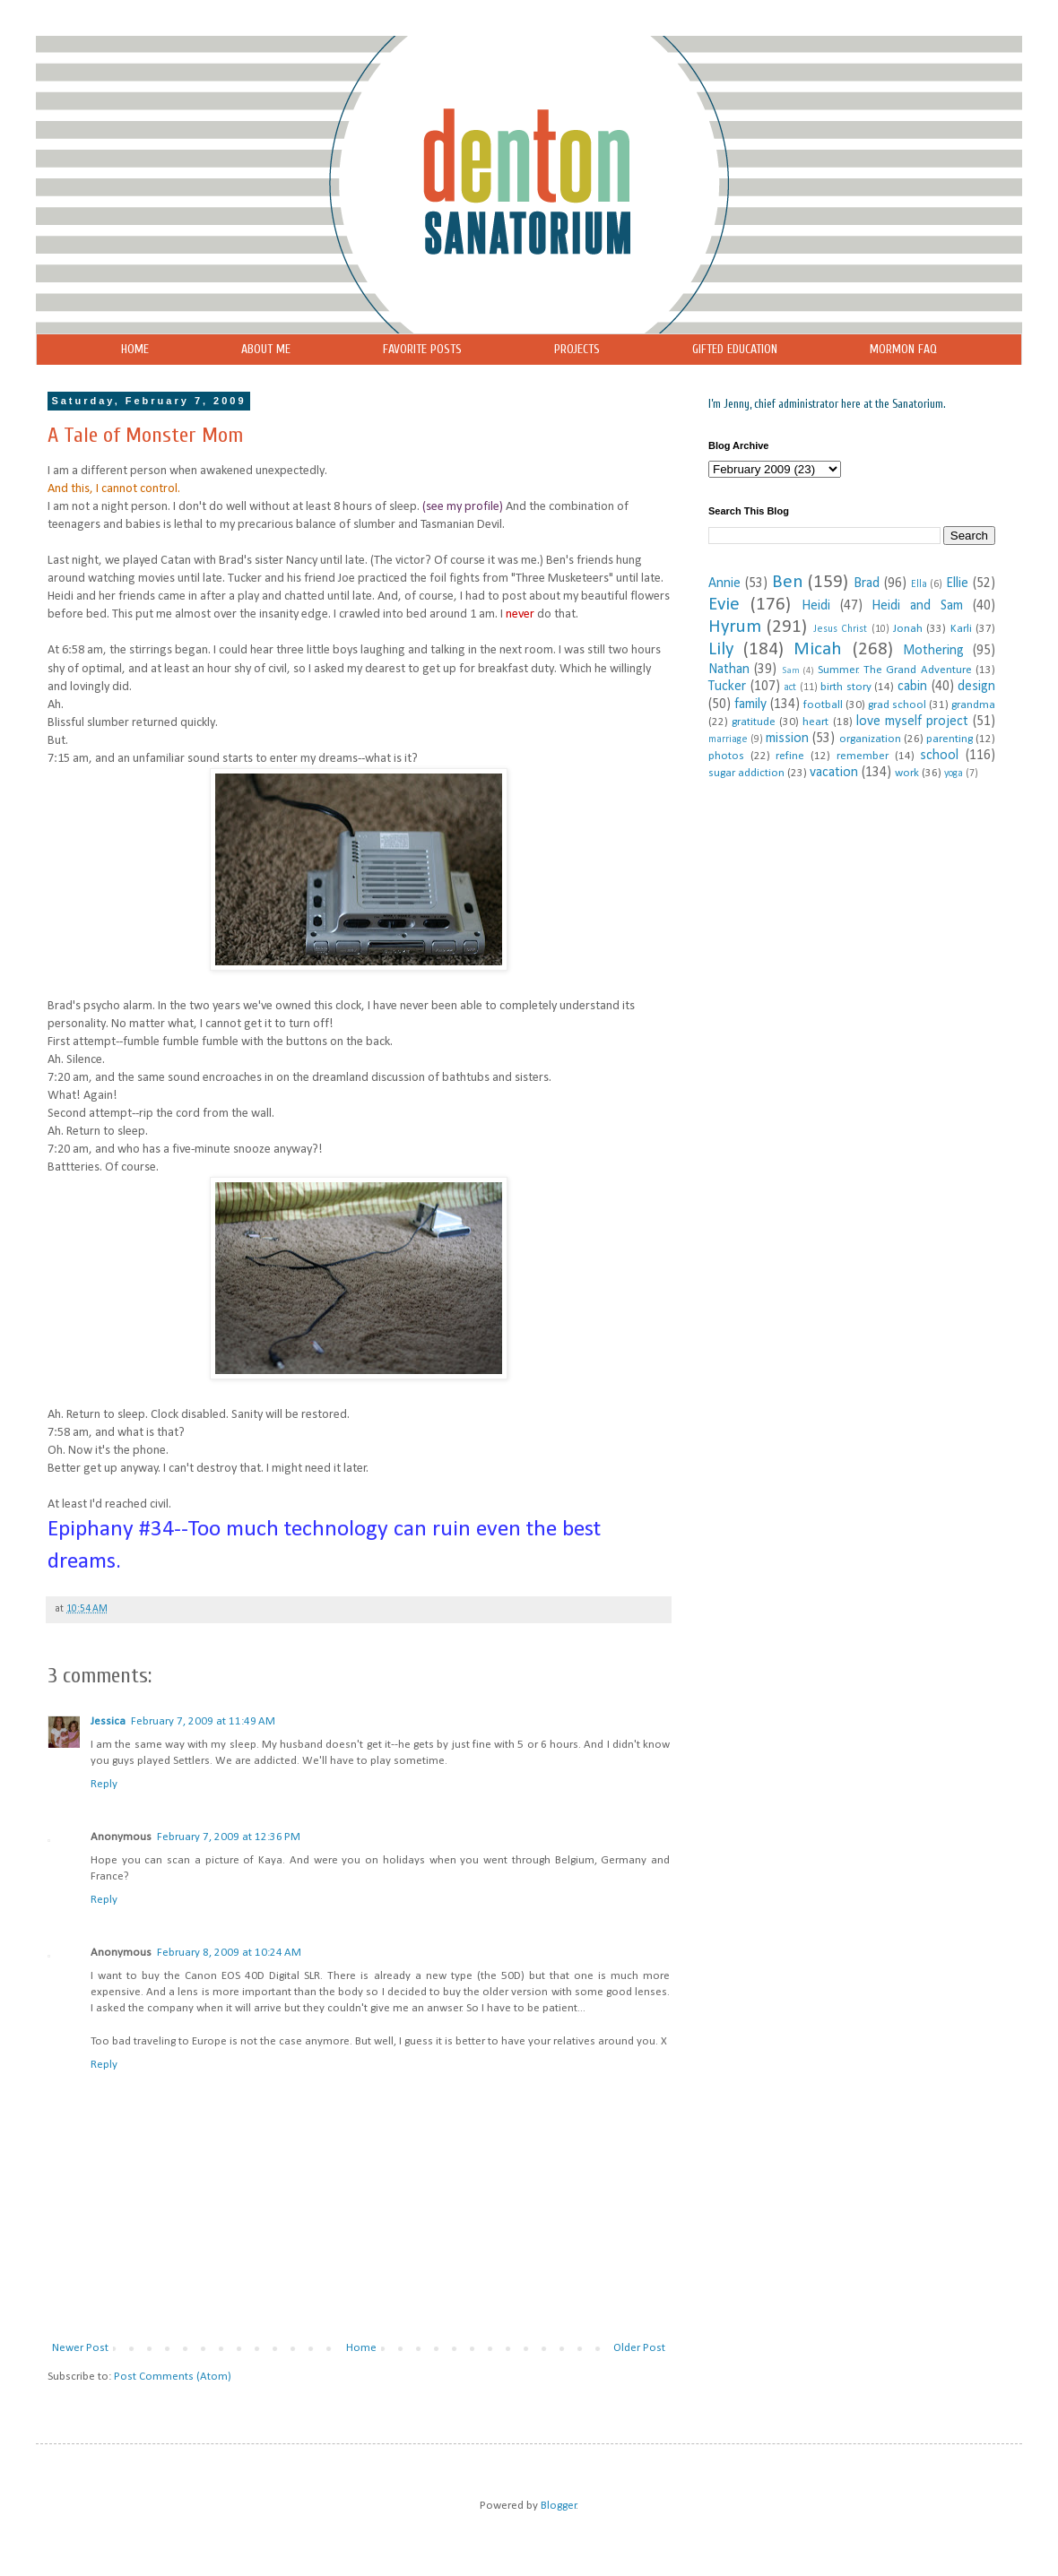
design (976, 686)
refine (790, 756)
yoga (953, 773)
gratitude (754, 722)
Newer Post (80, 2348)
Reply (104, 1784)
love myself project (912, 721)
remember (863, 756)
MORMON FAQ (903, 349)
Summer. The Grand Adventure (895, 670)
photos (726, 756)
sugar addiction (746, 773)
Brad (867, 583)
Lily (720, 649)
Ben (787, 582)
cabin (912, 686)
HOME (135, 349)
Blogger (559, 2505)
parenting (949, 739)
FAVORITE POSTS (422, 349)
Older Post (639, 2348)
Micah (818, 649)
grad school (897, 705)
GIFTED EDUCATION (734, 349)
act (790, 687)
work (907, 773)
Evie (724, 604)
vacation (834, 772)
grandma (973, 705)
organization (870, 739)
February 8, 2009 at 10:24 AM (229, 1952)
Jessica (108, 1721)
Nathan (729, 669)
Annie (724, 583)
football (823, 705)
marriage (728, 739)
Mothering (933, 651)
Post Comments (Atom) (172, 2376)
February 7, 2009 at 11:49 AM (203, 1721)
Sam (791, 671)
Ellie (957, 583)
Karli (961, 629)
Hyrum (734, 627)
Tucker (727, 686)
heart (815, 722)
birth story (846, 687)
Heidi (816, 606)
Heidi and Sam (917, 606)
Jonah (908, 629)
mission (787, 738)
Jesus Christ (840, 629)
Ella (919, 584)
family (750, 704)
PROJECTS (577, 349)
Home (361, 2348)
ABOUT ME (266, 349)
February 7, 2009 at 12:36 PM (228, 1837)
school (939, 755)
